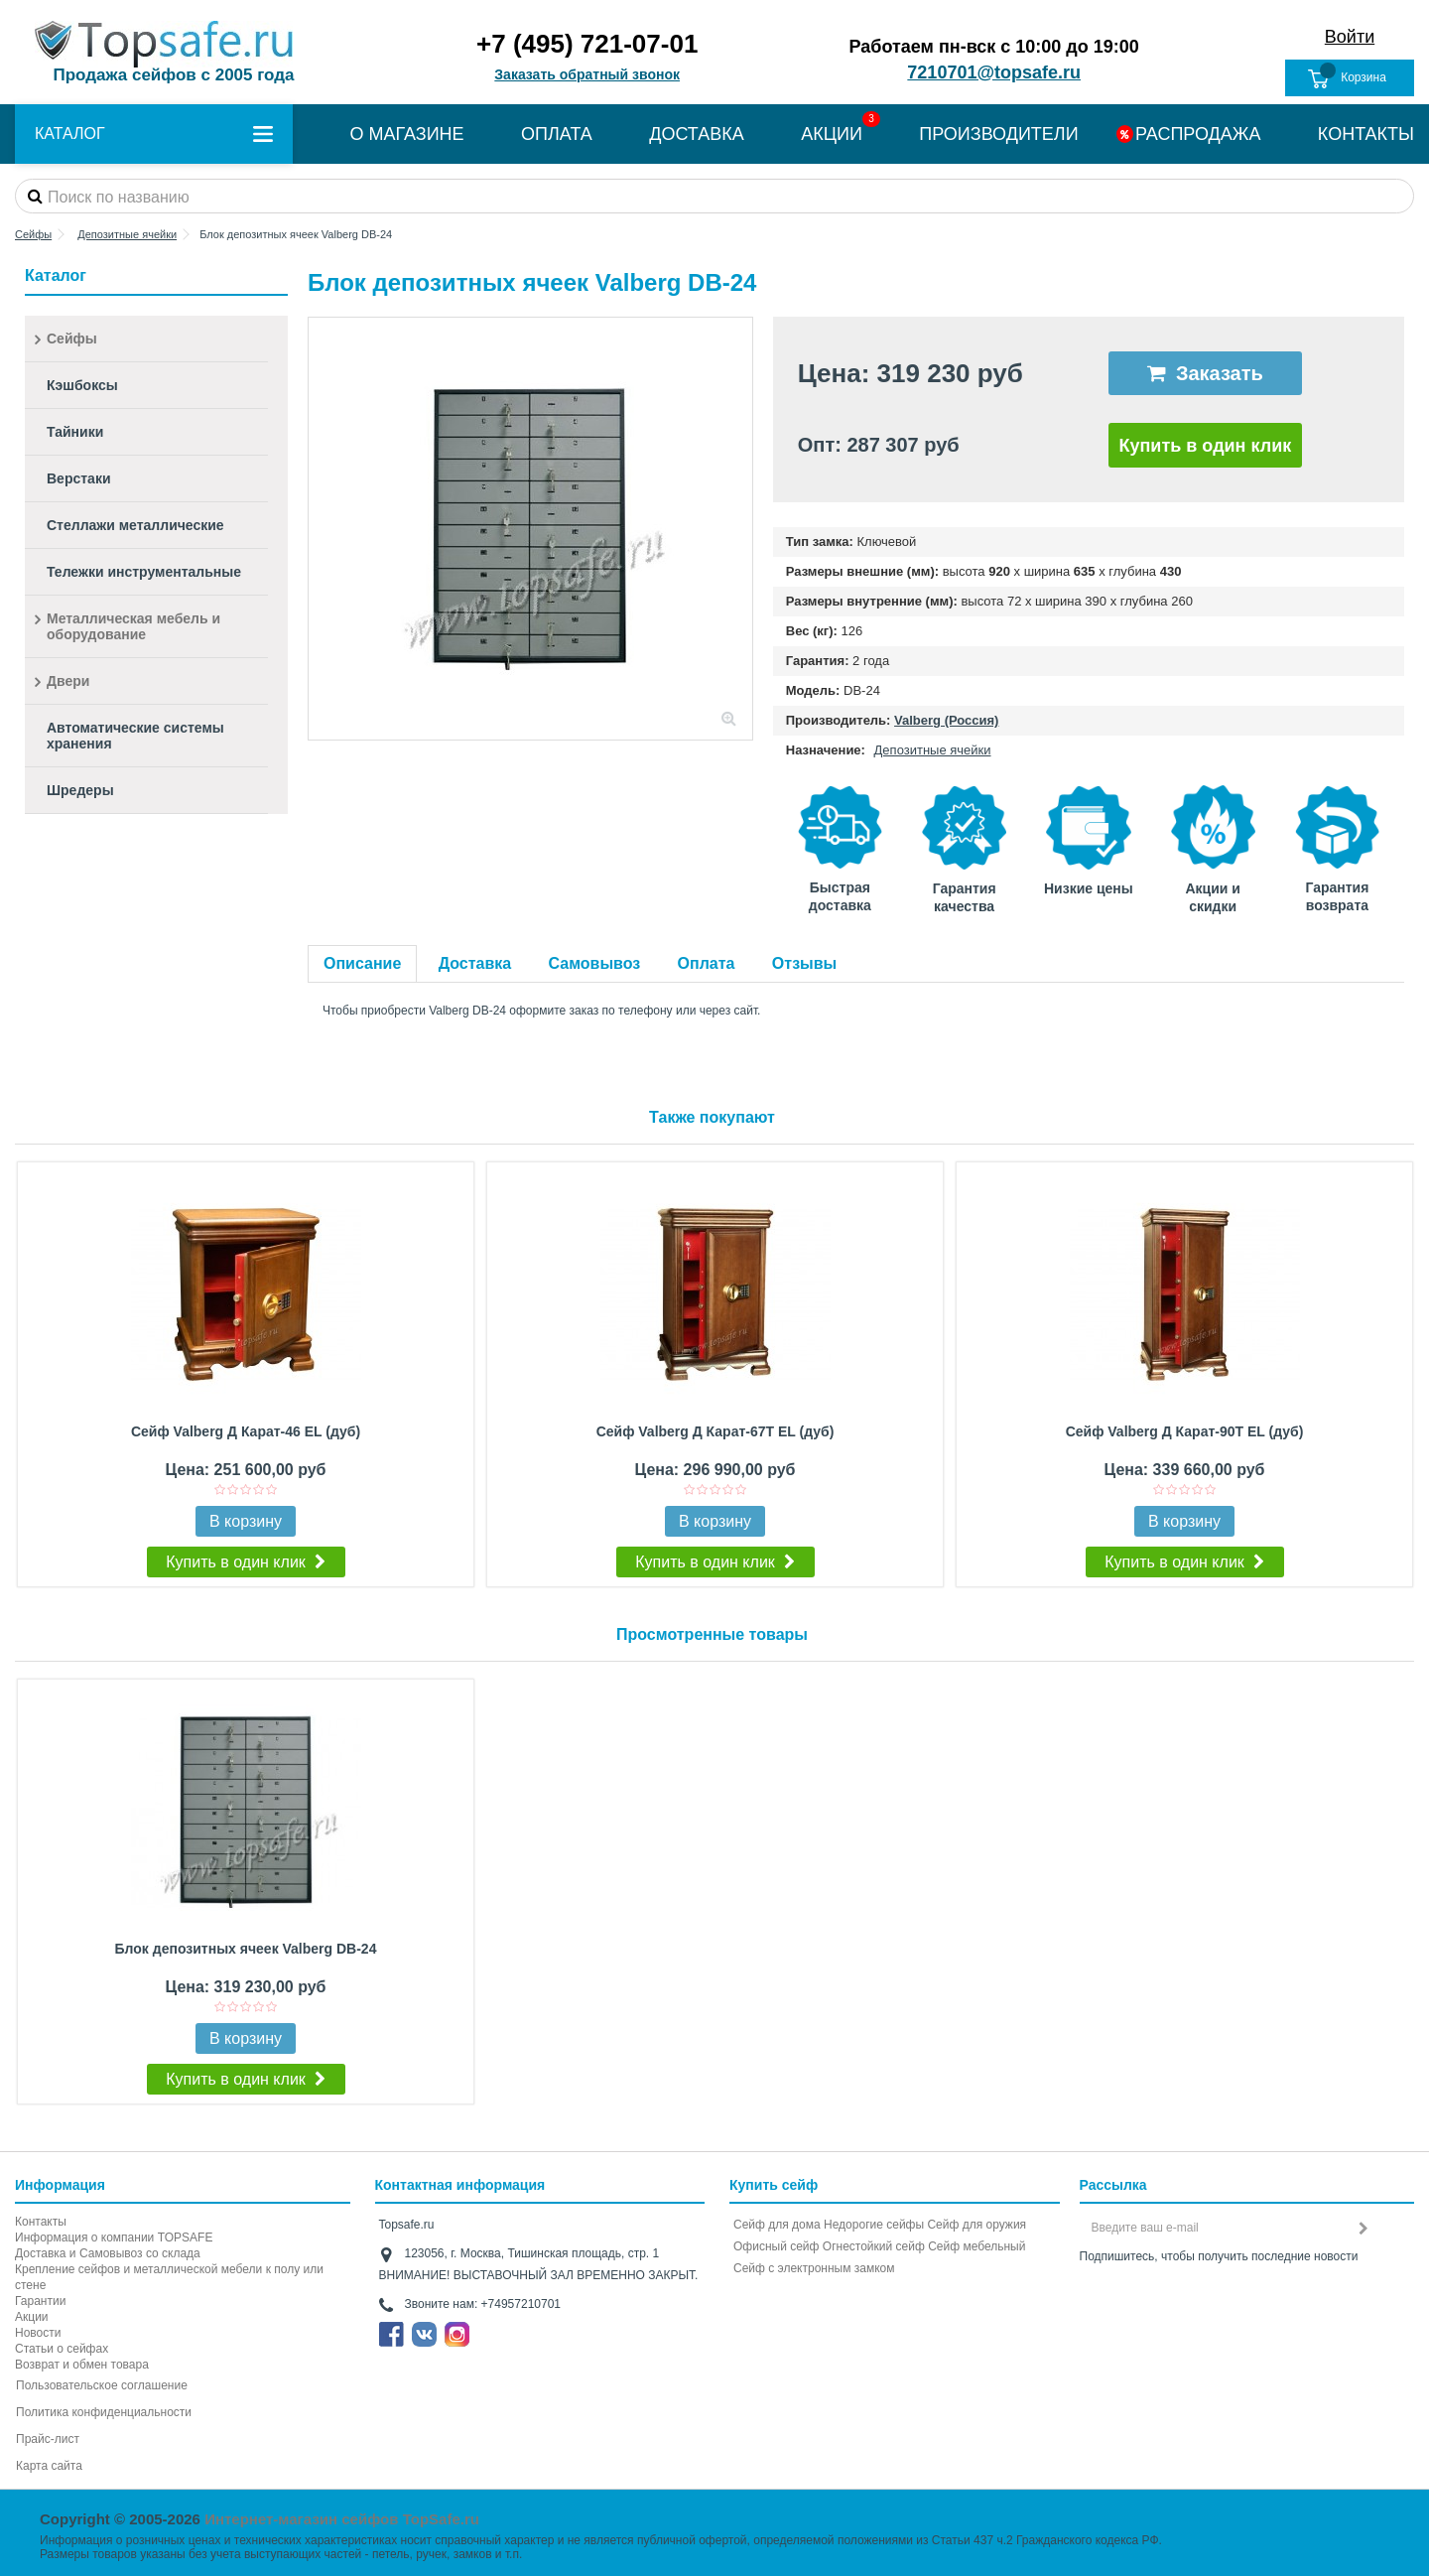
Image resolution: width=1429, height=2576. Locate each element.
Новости (38, 2333)
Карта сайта (49, 2466)
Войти (1349, 37)
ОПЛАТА (556, 134)
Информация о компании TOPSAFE (113, 2237)
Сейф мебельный (976, 2246)
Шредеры (80, 790)
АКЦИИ (831, 134)
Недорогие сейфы (874, 2225)
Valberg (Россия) (946, 720)
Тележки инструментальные (144, 572)
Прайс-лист (47, 2439)
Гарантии (40, 2301)
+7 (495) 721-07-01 (587, 44)
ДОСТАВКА (696, 134)
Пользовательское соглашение (102, 2385)
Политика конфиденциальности (104, 2412)
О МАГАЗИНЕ (406, 134)
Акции (32, 2317)
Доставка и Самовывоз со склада (107, 2253)
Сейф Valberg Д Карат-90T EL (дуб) (1185, 1431)
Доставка (475, 963)
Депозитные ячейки (932, 750)
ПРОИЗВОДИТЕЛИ (998, 134)
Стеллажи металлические (135, 525)
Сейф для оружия (976, 2225)
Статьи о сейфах (61, 2349)
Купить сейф (773, 2185)
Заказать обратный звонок (587, 74)
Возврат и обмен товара (82, 2365)
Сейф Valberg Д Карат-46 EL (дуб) (245, 1431)
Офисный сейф (776, 2246)
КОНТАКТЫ (1366, 134)
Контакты (40, 2222)
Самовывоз (595, 963)
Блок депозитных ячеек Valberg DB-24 (246, 1949)
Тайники (75, 432)
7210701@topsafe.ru (994, 72)
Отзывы (804, 963)
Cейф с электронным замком (814, 2268)
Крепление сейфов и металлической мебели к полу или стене (169, 2277)
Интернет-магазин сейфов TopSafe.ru (341, 2518)
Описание (362, 963)
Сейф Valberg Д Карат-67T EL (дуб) (715, 1431)
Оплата (706, 963)
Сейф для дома (777, 2225)
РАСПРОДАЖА (1197, 134)
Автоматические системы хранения (135, 735)
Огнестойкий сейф (874, 2246)
